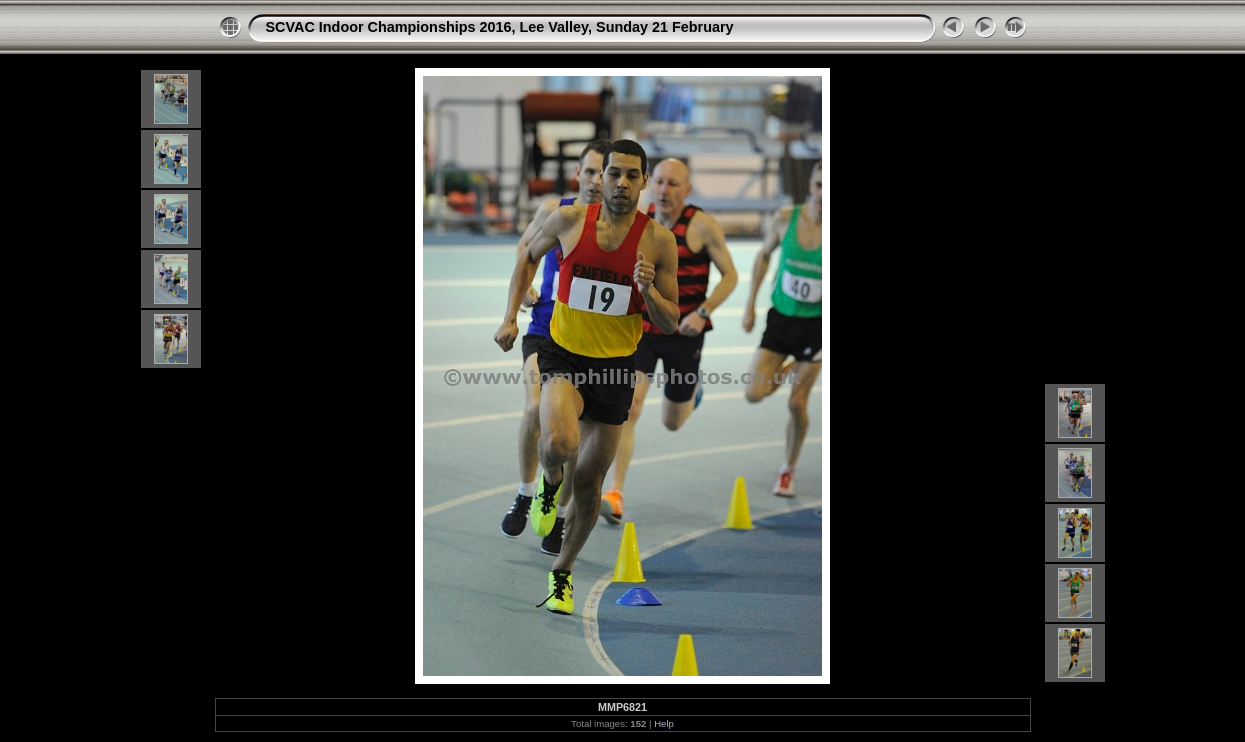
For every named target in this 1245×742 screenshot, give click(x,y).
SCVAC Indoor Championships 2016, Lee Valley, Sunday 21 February (500, 27)
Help (664, 723)
